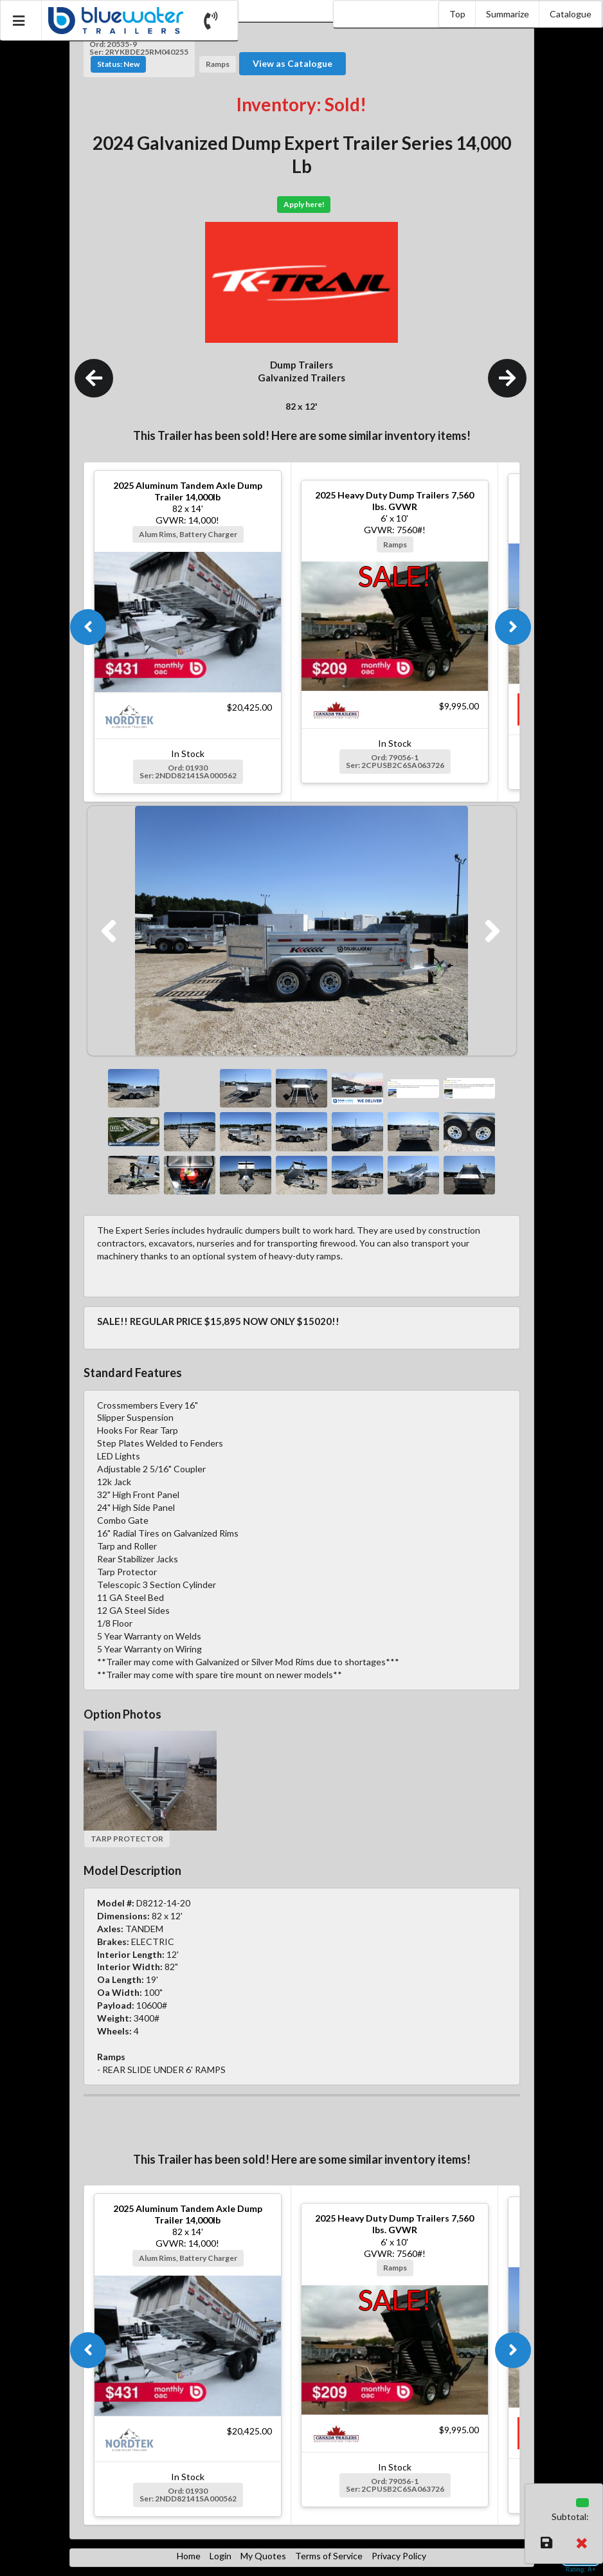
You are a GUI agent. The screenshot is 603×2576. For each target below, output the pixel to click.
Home (189, 2555)
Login (220, 2555)
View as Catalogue (292, 63)
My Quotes (263, 2555)
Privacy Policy (399, 2555)
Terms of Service (329, 2555)
